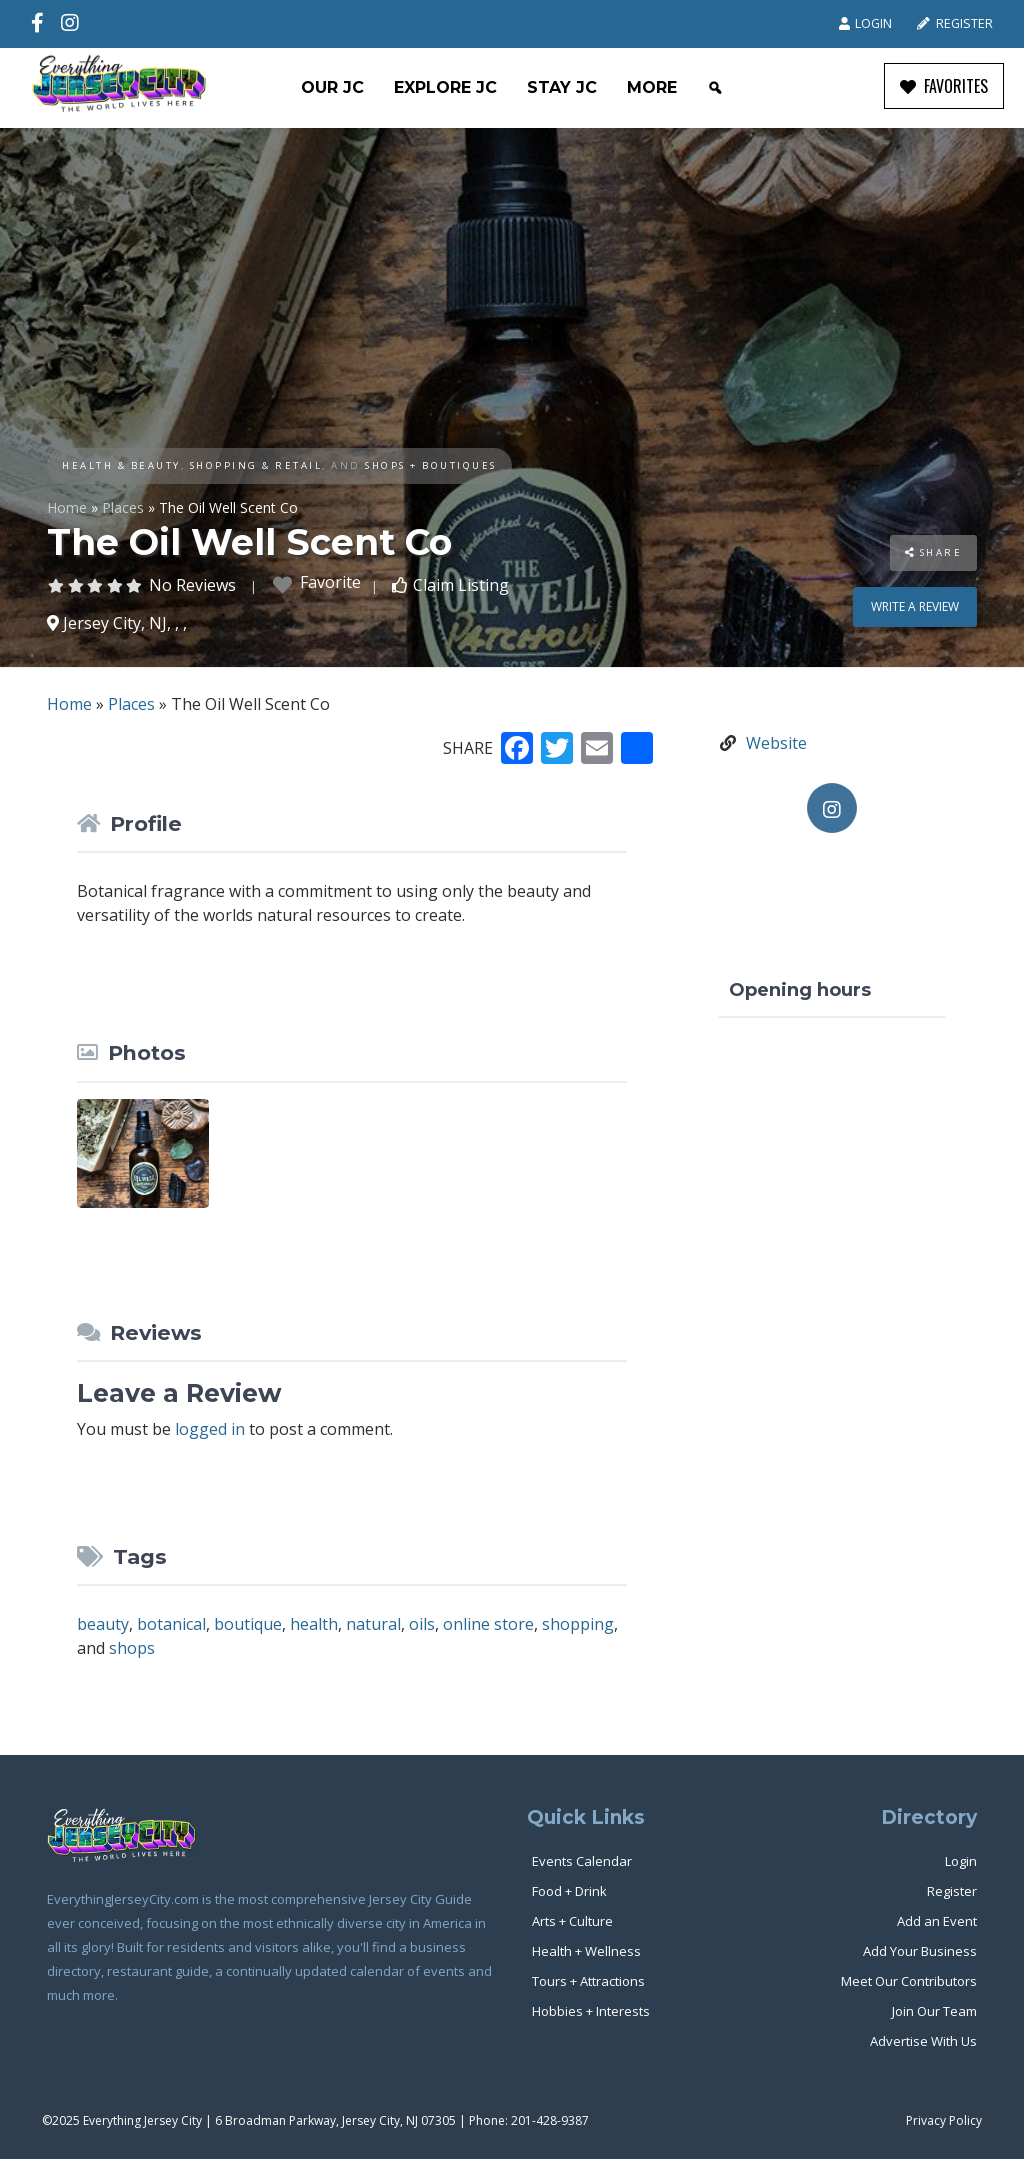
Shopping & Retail (256, 465)
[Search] (715, 88)
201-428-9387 (550, 2120)
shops (132, 1648)
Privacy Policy (944, 2120)
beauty (103, 1624)
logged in (210, 1429)
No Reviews (192, 585)
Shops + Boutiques (431, 465)
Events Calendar (582, 1861)
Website (776, 743)
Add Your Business (920, 1951)
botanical (171, 1624)
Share (934, 552)
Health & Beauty (121, 465)
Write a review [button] (915, 606)
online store (488, 1624)
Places (123, 507)
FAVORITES (944, 86)
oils (422, 1624)
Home (67, 507)
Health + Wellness (586, 1951)
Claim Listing (461, 585)
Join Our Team (934, 2011)
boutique (248, 1624)
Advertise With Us (923, 2041)
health (314, 1624)
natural (373, 1624)
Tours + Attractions (588, 1981)
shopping (578, 1624)
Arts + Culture (572, 1921)
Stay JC (562, 87)
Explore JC (445, 87)
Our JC (332, 87)
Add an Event (937, 1921)
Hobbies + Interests (591, 2011)
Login (865, 23)
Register (954, 23)
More (652, 87)
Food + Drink (569, 1891)
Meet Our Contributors (909, 1981)
